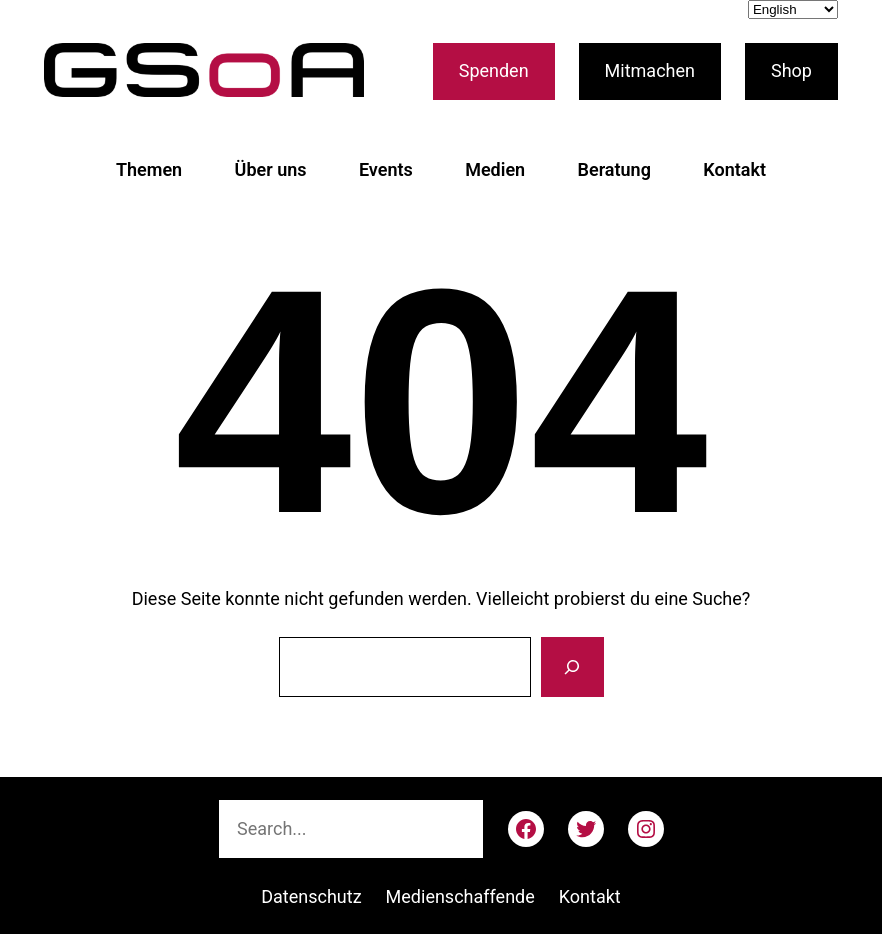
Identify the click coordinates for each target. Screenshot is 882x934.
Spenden (494, 70)
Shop (791, 70)
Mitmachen (650, 70)
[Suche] (572, 667)
